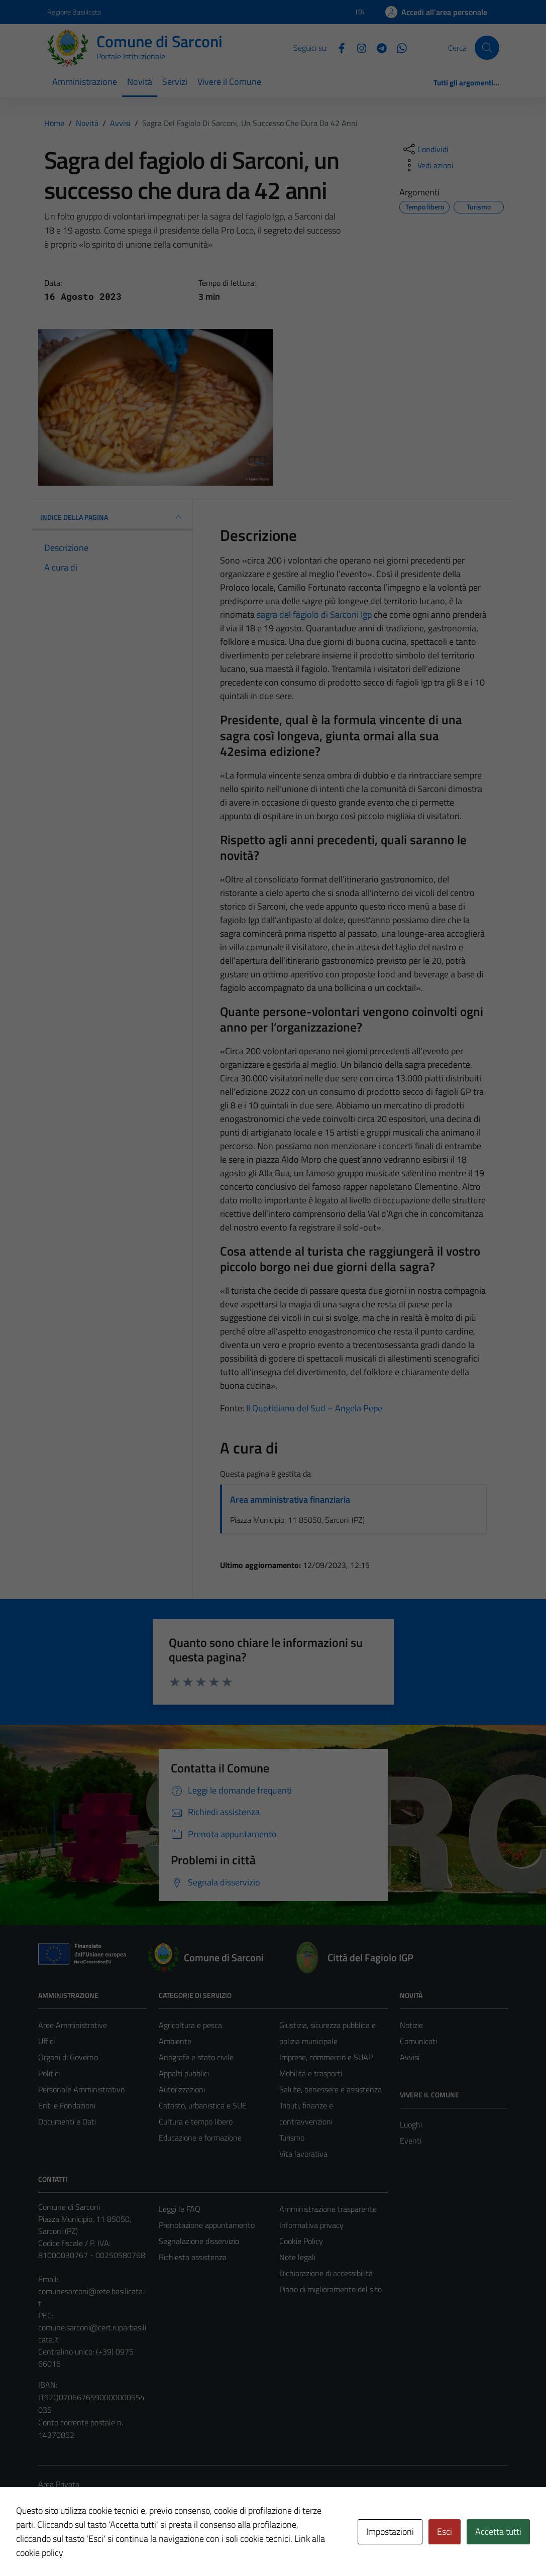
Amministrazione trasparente (328, 2209)
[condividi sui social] (425, 149)
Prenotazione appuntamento (207, 2225)
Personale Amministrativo (81, 2089)
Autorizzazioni (182, 2089)
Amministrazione (84, 81)
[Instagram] (358, 47)
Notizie (411, 2025)
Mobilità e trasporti (310, 2073)
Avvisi (409, 2057)
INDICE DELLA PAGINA (112, 517)
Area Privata (58, 2484)
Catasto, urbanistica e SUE (203, 2105)
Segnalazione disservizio (199, 2241)
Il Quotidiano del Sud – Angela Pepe (314, 1408)
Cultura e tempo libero (196, 2121)
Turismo (291, 2138)
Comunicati (418, 2041)
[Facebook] (337, 47)
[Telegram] (378, 47)
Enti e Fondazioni (66, 2105)
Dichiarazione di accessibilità (326, 2273)
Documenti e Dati (67, 2121)
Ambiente (175, 2041)
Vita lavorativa (303, 2154)
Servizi (174, 81)
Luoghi (411, 2124)
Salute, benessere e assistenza (330, 2089)
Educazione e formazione (200, 2138)
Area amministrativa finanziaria (290, 1499)
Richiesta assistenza (193, 2257)
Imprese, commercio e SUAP (326, 2057)
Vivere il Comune (229, 81)
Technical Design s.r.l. (106, 2547)
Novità (139, 81)
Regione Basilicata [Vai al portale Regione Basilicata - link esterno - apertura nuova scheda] (74, 12)
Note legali (297, 2257)
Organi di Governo (68, 2057)
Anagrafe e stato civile (196, 2057)
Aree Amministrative (72, 2025)
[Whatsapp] (398, 47)
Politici (49, 2073)
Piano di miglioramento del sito (330, 2289)
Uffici (46, 2041)
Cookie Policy (301, 2241)
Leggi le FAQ (179, 2209)
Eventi (410, 2141)
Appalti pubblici (184, 2073)
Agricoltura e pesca (190, 2025)
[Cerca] (487, 48)
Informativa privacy (311, 2225)
